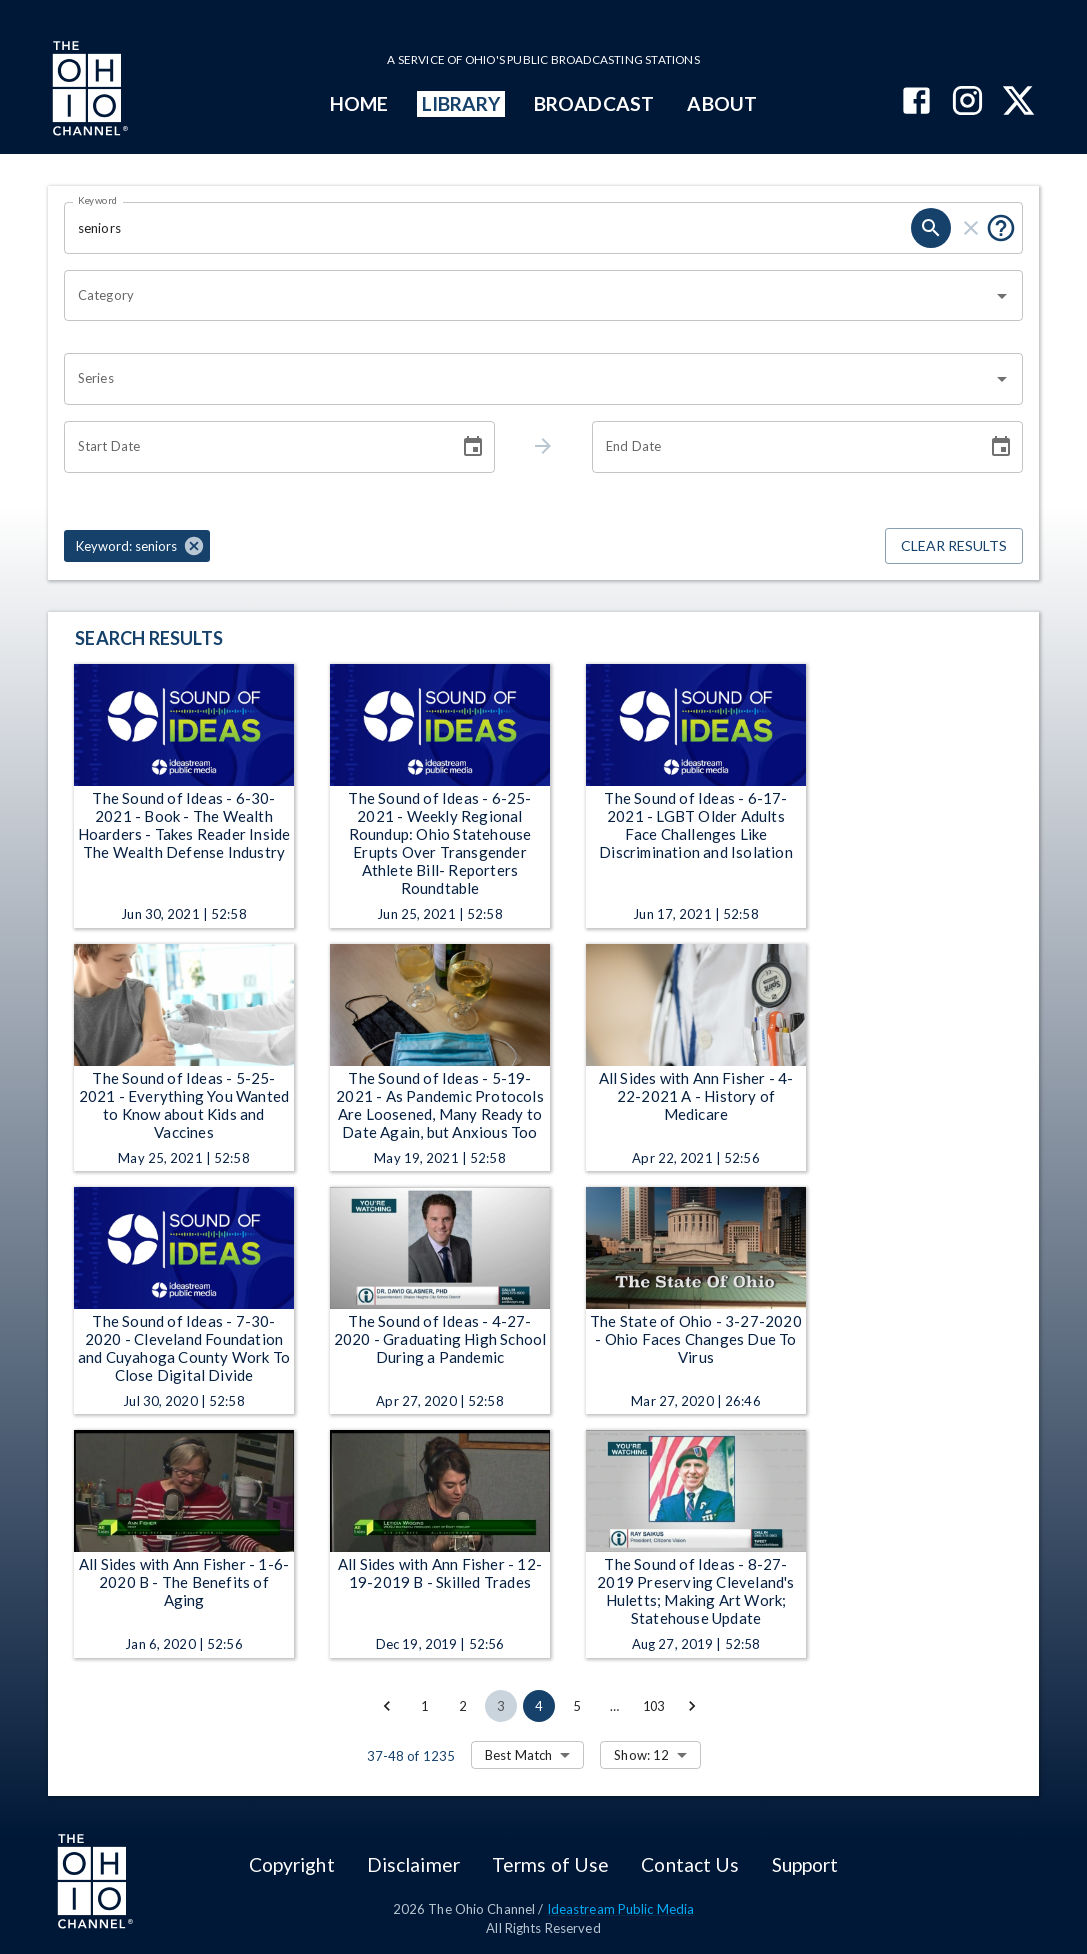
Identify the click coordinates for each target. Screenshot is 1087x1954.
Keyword (98, 200)
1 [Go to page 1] (425, 1706)
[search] (931, 228)
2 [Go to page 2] (463, 1706)
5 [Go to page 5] (577, 1706)
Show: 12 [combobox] (641, 1755)
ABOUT (721, 103)
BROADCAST (594, 103)
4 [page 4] (539, 1706)
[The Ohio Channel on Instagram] (967, 102)
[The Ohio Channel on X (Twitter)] (1018, 102)
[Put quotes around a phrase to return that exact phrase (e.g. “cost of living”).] (1001, 228)
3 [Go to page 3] (501, 1706)
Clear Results (954, 546)
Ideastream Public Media (621, 1909)
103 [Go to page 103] (654, 1706)
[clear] (971, 228)
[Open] (1002, 296)
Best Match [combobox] (518, 1755)
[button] (137, 546)
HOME (359, 103)
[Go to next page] (692, 1706)
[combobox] (528, 296)
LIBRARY (461, 103)
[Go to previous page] (387, 1706)
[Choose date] (473, 447)
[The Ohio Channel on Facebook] (916, 102)
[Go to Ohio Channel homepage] (88, 91)
